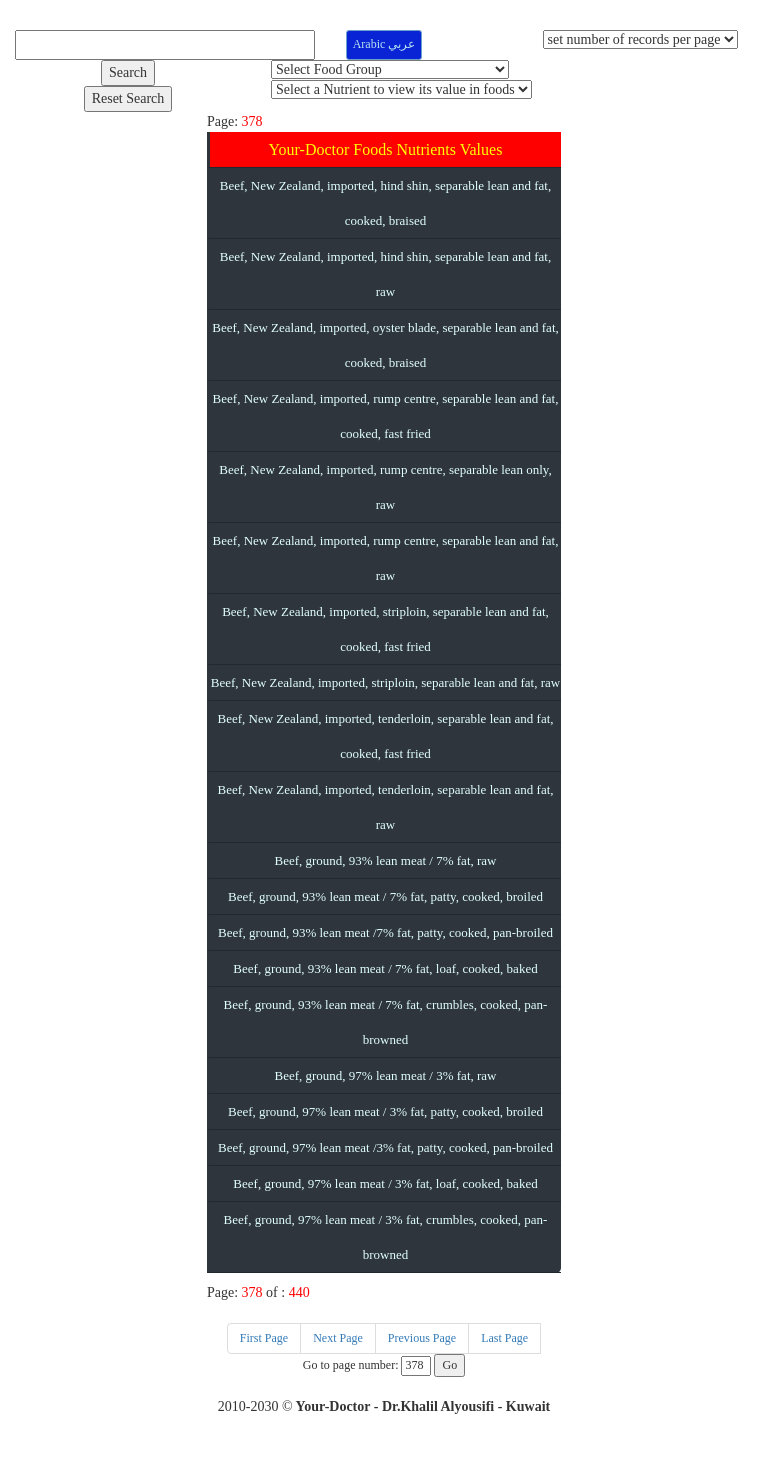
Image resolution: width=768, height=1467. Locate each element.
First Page (264, 1338)
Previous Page (422, 1338)
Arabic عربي (384, 44)
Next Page (338, 1338)
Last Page (504, 1338)
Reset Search (128, 98)
